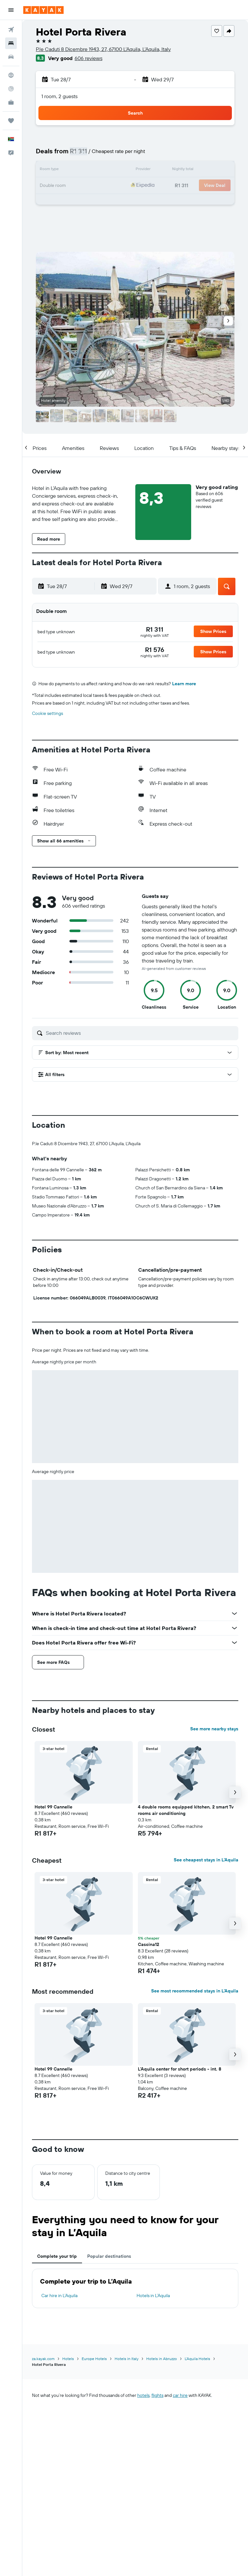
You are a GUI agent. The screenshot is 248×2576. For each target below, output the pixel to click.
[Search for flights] (11, 29)
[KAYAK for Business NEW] (11, 102)
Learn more (184, 684)
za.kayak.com (43, 2358)
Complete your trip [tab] (57, 2256)
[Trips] (11, 120)
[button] (11, 10)
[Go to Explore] (11, 75)
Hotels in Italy (127, 2358)
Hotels (68, 2358)
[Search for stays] (11, 43)
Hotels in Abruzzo (161, 2358)
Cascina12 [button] (148, 1944)
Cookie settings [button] (47, 713)
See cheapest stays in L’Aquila (206, 1860)
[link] (154, 629)
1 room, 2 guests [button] (59, 96)
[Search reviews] (140, 1032)
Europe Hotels (94, 2358)
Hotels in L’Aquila (153, 2295)
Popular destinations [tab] (109, 2256)
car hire (180, 2395)
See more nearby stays (214, 1729)
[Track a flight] (11, 88)
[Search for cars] (11, 56)
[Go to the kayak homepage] (43, 10)
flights (157, 2395)
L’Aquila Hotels (197, 2358)
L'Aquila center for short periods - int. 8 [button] (179, 2069)
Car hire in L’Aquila (59, 2295)
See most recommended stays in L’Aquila (194, 1991)
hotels (143, 2395)
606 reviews (88, 58)
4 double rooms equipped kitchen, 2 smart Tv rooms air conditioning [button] (185, 1810)
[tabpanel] (135, 2288)
